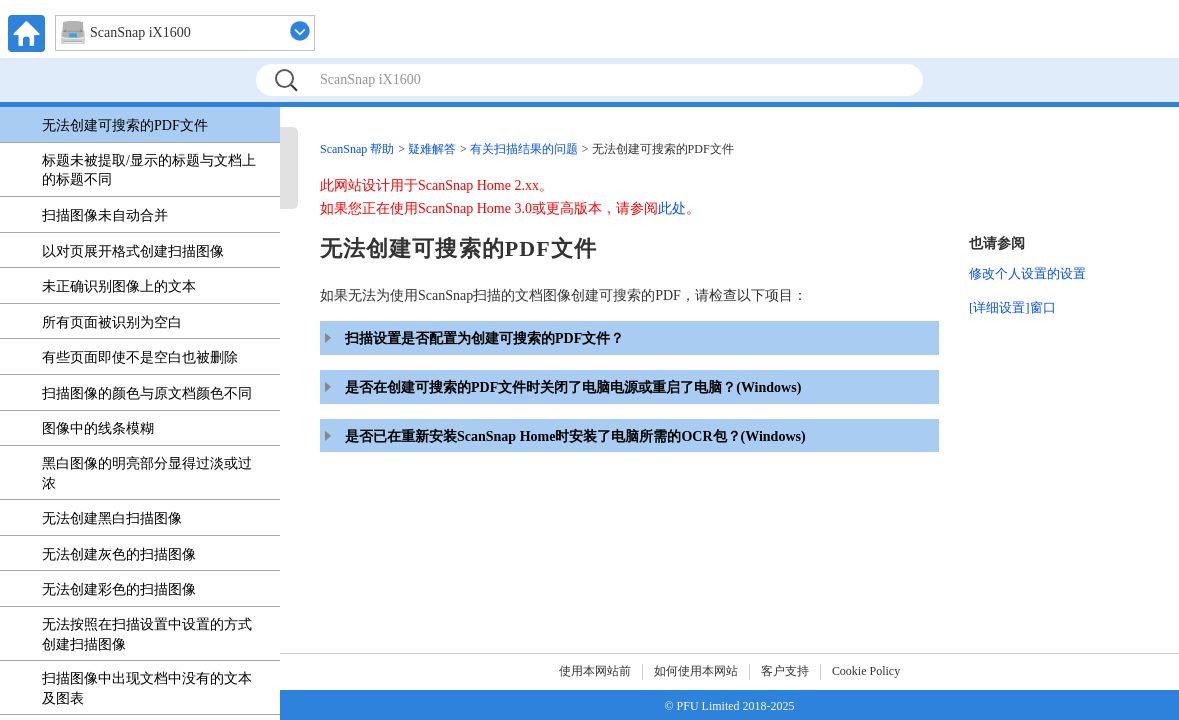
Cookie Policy (866, 671)
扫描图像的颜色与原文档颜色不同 (147, 393)
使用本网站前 (595, 671)
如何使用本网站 (696, 671)
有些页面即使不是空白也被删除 (140, 357)
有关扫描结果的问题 (524, 149)
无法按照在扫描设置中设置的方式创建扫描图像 (147, 634)
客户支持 (785, 671)
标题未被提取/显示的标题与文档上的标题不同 (149, 170)
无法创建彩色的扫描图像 (119, 589)
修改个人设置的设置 (1027, 273)
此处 (672, 208)
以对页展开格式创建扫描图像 (133, 251)
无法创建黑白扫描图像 (112, 518)
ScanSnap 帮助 (357, 149)
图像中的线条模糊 (98, 428)
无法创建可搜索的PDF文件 (125, 125)
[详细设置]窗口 (1012, 307)
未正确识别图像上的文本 (119, 286)
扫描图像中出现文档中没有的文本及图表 (147, 688)
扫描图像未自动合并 (105, 215)
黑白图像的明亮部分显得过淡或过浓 (147, 473)
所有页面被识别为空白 (112, 322)
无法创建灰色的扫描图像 (119, 554)
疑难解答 (432, 149)
